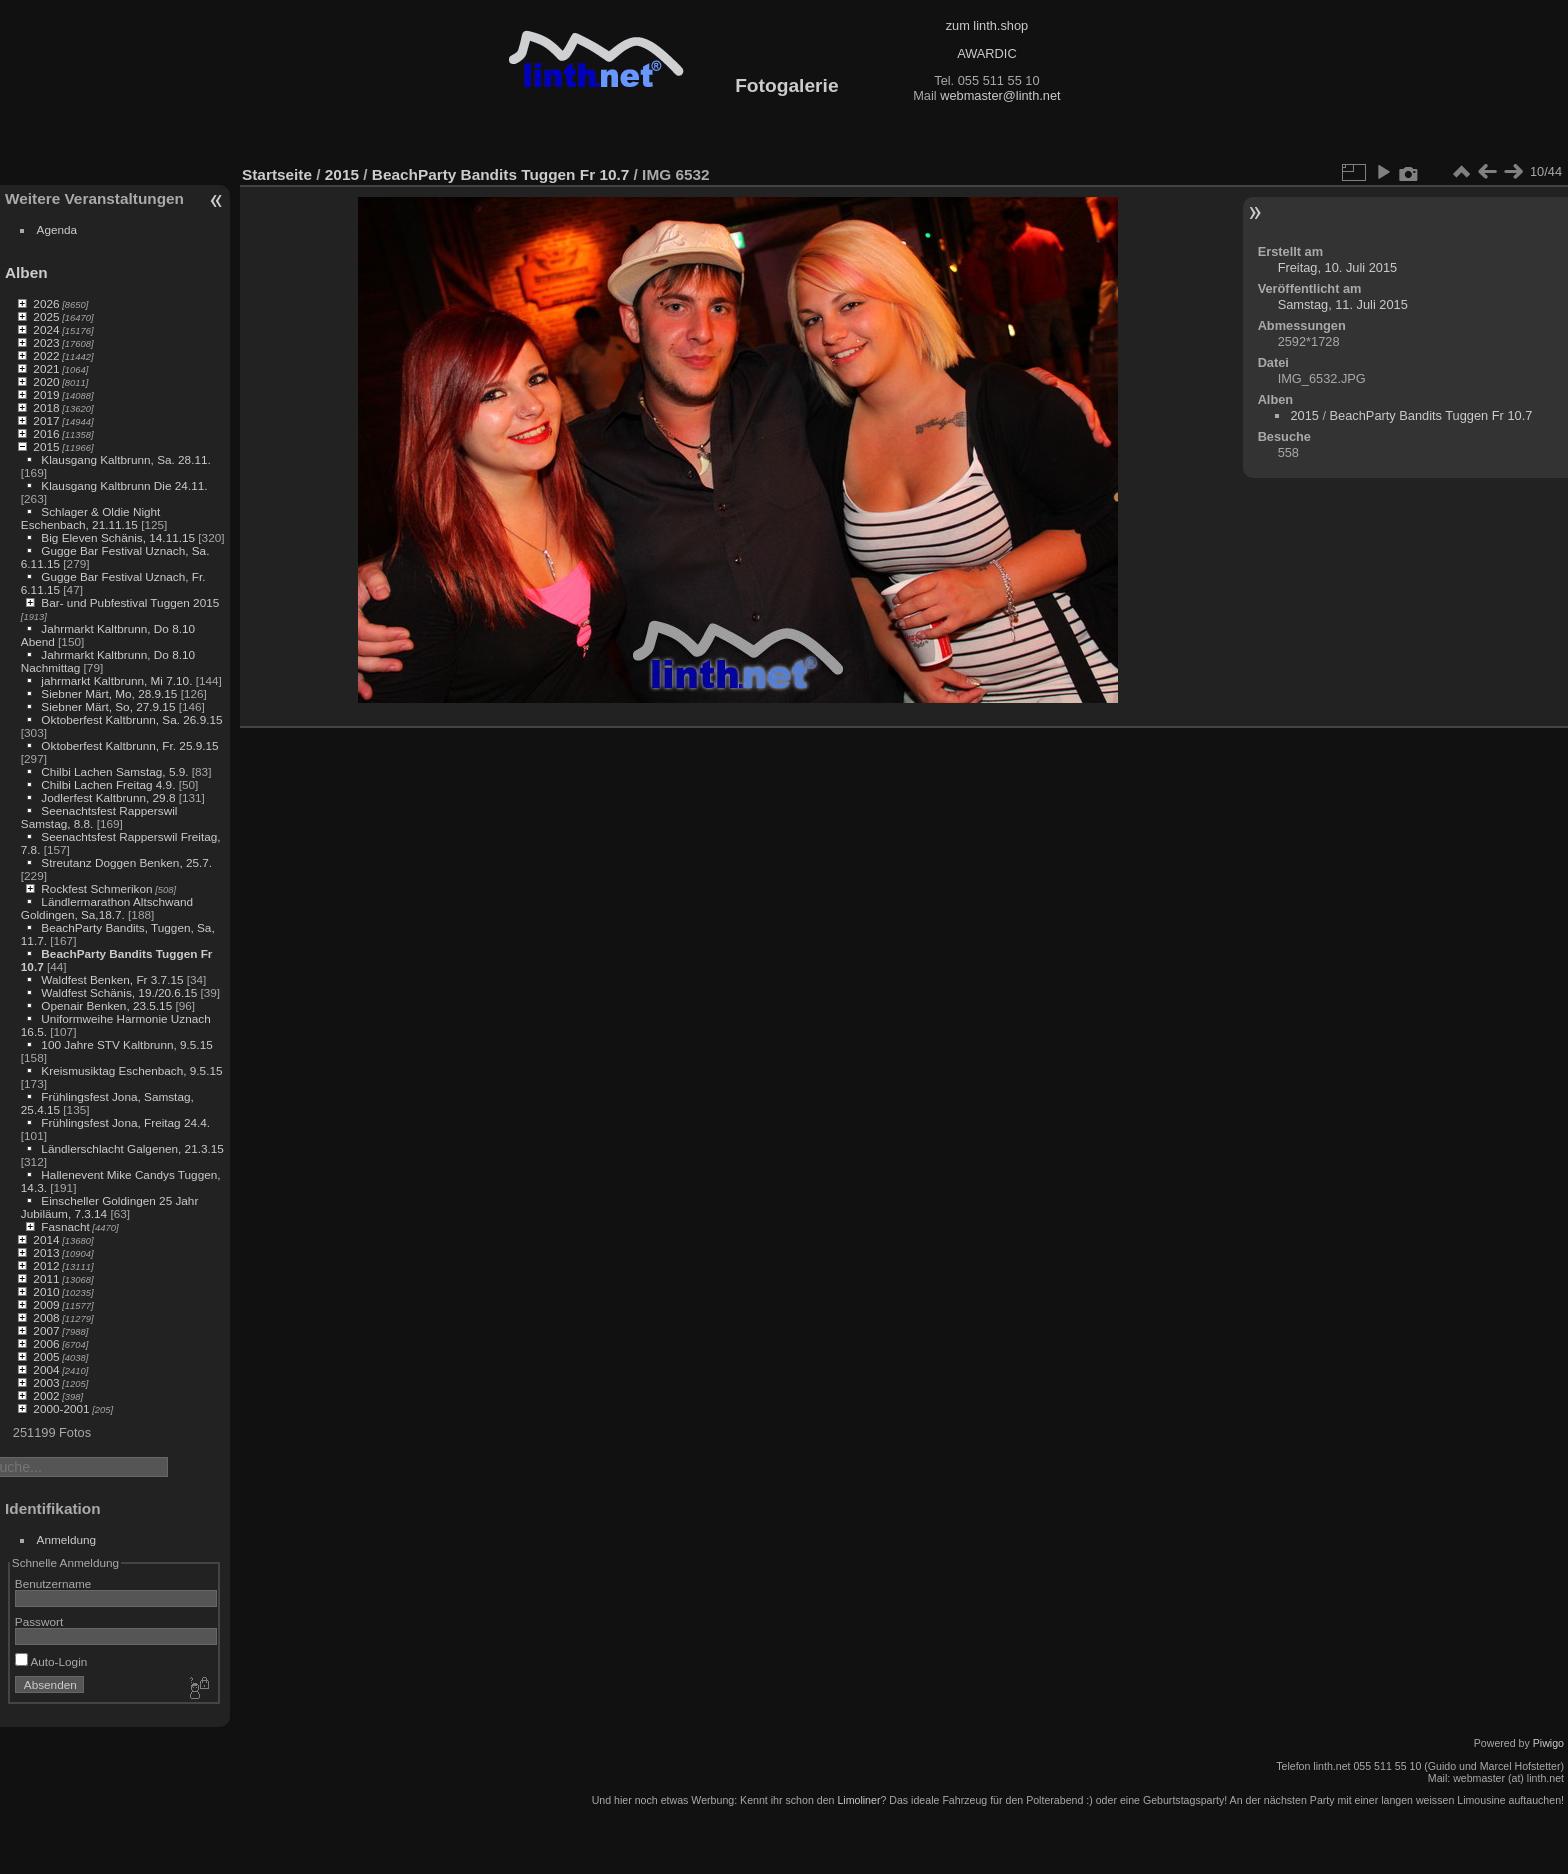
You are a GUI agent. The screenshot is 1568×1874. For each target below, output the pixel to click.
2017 (46, 420)
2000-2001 (61, 1408)
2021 (46, 368)
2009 (46, 1304)
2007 (46, 1330)
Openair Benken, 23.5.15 (106, 1005)
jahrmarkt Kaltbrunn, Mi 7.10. (116, 680)
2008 (46, 1317)
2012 (46, 1265)
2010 (46, 1291)
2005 (46, 1356)
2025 (46, 316)
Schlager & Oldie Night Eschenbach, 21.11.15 (91, 518)
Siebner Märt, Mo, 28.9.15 (109, 693)
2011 (46, 1278)
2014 (46, 1239)
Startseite (277, 174)
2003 (46, 1382)
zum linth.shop (987, 25)
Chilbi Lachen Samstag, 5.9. (114, 771)
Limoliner (858, 1800)
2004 (46, 1369)
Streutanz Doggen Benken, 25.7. (126, 862)
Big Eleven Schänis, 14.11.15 (118, 537)
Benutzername (53, 1583)
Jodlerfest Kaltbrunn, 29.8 (108, 797)
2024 (46, 329)
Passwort (39, 1621)
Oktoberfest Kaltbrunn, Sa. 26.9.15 (131, 719)
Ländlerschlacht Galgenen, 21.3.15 (132, 1148)
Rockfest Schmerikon (96, 888)
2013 (46, 1252)
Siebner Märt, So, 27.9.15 (108, 706)
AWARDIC (986, 53)
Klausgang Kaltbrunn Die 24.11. (124, 485)
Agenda (57, 229)
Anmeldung (67, 1539)
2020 (46, 381)
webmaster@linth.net (1000, 95)
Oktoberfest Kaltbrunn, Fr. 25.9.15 (129, 745)
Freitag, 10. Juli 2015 (1338, 267)
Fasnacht (65, 1226)
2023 (46, 342)
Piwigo (1548, 1743)
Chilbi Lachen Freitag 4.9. (108, 784)
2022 (46, 355)
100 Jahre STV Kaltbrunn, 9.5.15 (126, 1044)
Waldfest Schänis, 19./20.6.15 (119, 992)
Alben (26, 272)
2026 (46, 303)
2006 (46, 1343)
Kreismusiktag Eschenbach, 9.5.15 (131, 1070)
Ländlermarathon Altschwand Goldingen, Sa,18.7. (107, 908)
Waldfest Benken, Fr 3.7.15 (112, 979)
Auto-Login (51, 1661)
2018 (46, 407)
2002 (46, 1395)
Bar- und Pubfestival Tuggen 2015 (130, 602)
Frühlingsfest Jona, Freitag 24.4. (125, 1122)
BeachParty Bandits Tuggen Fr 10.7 (500, 174)
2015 (46, 446)
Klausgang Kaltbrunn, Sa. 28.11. (125, 459)
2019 (46, 394)
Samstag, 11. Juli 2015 (1343, 304)
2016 (46, 433)
